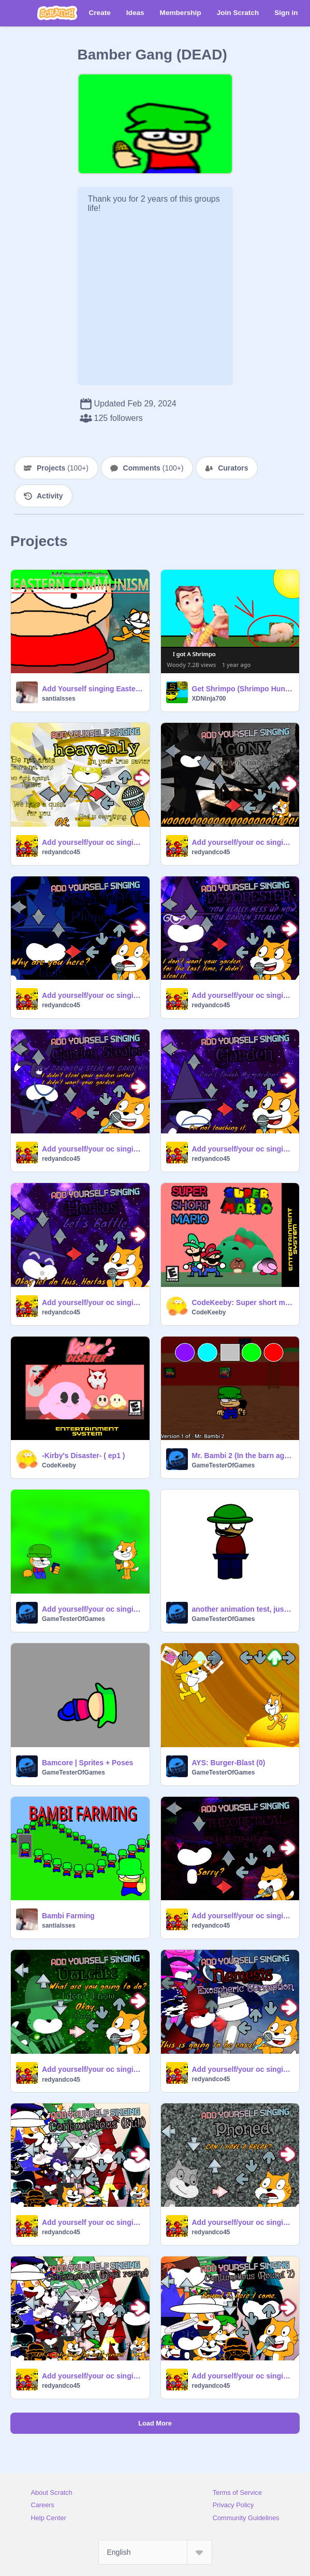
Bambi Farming (68, 1916)
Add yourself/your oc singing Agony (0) (242, 842)
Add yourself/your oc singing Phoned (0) (242, 2222)
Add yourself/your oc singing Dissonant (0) (92, 995)
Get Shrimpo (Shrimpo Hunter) (242, 689)
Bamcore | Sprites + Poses (87, 1763)
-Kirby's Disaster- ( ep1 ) (83, 1455)
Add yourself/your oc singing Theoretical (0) (242, 1916)
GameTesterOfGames (223, 1465)
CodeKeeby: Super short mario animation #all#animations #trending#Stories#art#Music (242, 1302)
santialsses (59, 698)
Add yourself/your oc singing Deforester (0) (242, 995)
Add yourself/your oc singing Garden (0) (242, 1149)
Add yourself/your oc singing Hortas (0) (92, 1302)
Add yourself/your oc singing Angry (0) (92, 1609)
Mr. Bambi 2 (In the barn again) (242, 1455)
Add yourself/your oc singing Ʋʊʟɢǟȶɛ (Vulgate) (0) (92, 2069)
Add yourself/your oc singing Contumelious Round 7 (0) (242, 2376)
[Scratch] (57, 13)
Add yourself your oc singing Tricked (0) (92, 2222)
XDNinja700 (209, 698)
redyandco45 (61, 852)
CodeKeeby (209, 1312)
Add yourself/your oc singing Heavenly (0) (92, 842)
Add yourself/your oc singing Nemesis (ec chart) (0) (242, 2069)
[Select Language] (155, 2552)
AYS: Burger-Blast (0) (228, 1763)
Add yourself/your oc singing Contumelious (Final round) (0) (92, 2376)
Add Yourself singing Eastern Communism (92, 689)
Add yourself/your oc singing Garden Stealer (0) (92, 1149)
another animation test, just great (242, 1609)
